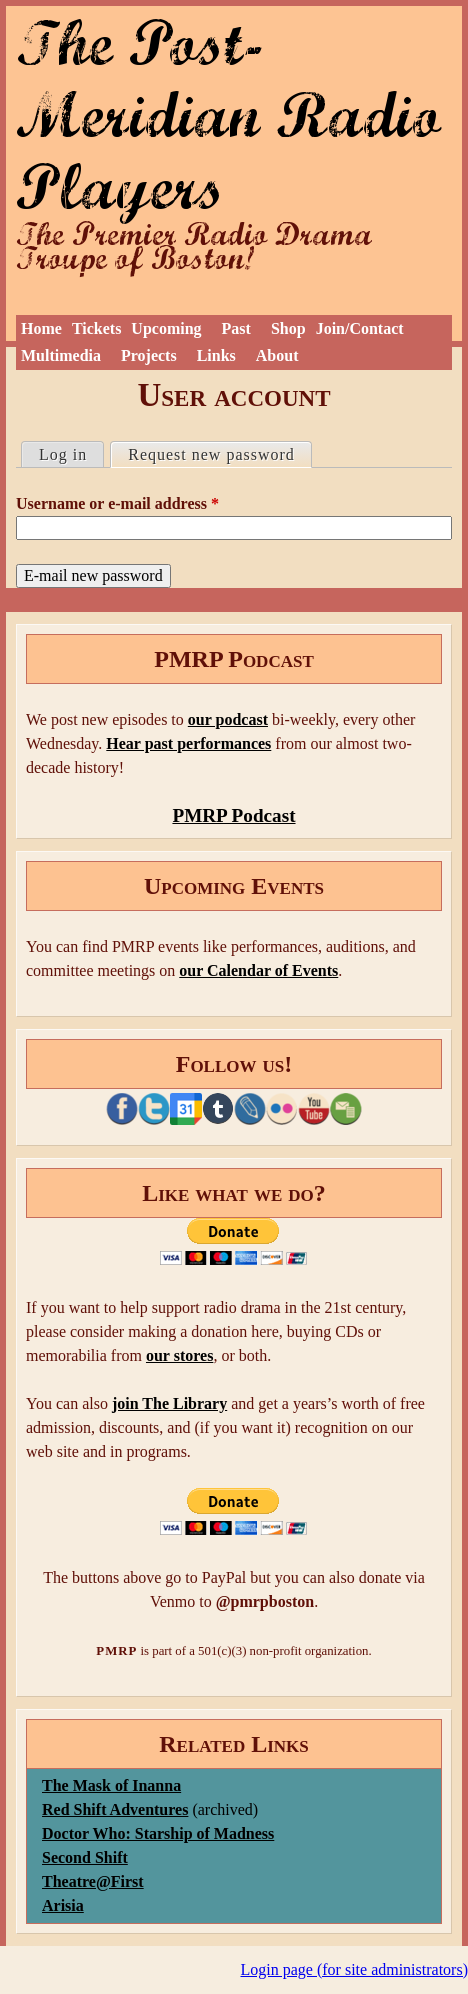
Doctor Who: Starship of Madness (158, 1833)
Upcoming (166, 328)
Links (216, 355)
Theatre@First (93, 1881)
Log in (63, 454)
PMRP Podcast (233, 815)
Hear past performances (188, 743)
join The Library (169, 1403)
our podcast (228, 719)
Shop (288, 328)
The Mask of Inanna (111, 1785)
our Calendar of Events (258, 970)
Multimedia (61, 355)
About (277, 355)
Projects (149, 355)
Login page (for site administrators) (355, 1969)
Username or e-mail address (117, 503)
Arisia (63, 1905)
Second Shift (85, 1857)
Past (236, 328)
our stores (179, 1355)
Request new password (219, 453)
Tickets (96, 328)
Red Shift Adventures (115, 1809)
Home (41, 328)
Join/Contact (360, 328)
